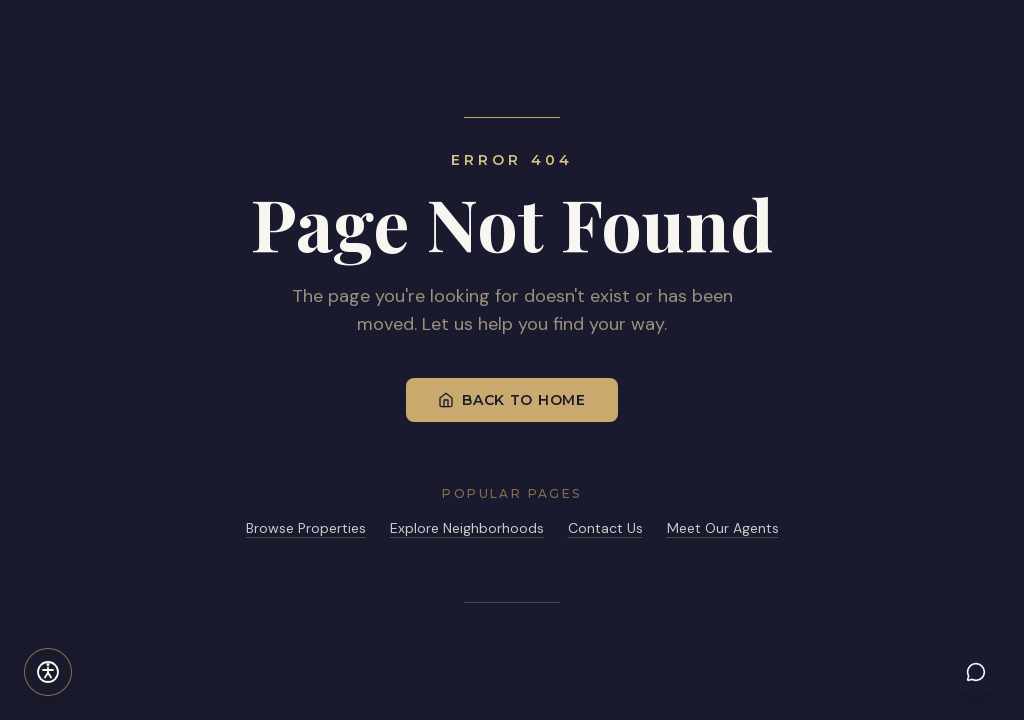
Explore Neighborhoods (467, 528)
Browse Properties (306, 528)
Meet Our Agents (723, 528)
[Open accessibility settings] (48, 672)
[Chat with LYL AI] (976, 672)
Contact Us (605, 528)
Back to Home (511, 400)
